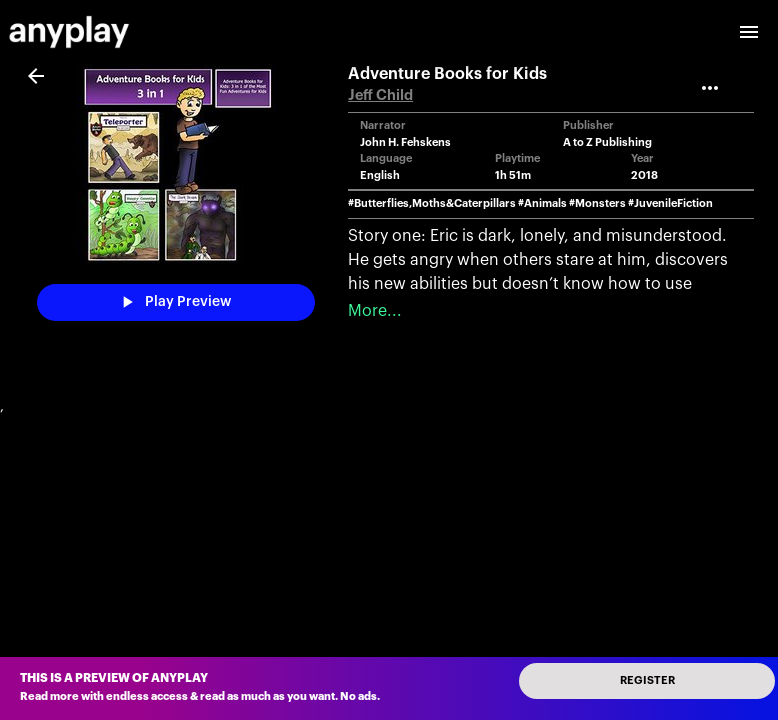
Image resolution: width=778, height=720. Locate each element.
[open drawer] (749, 32)
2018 (644, 175)
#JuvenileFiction (670, 203)
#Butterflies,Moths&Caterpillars (432, 203)
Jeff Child (380, 95)
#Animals (542, 203)
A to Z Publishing (607, 142)
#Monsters (597, 203)
